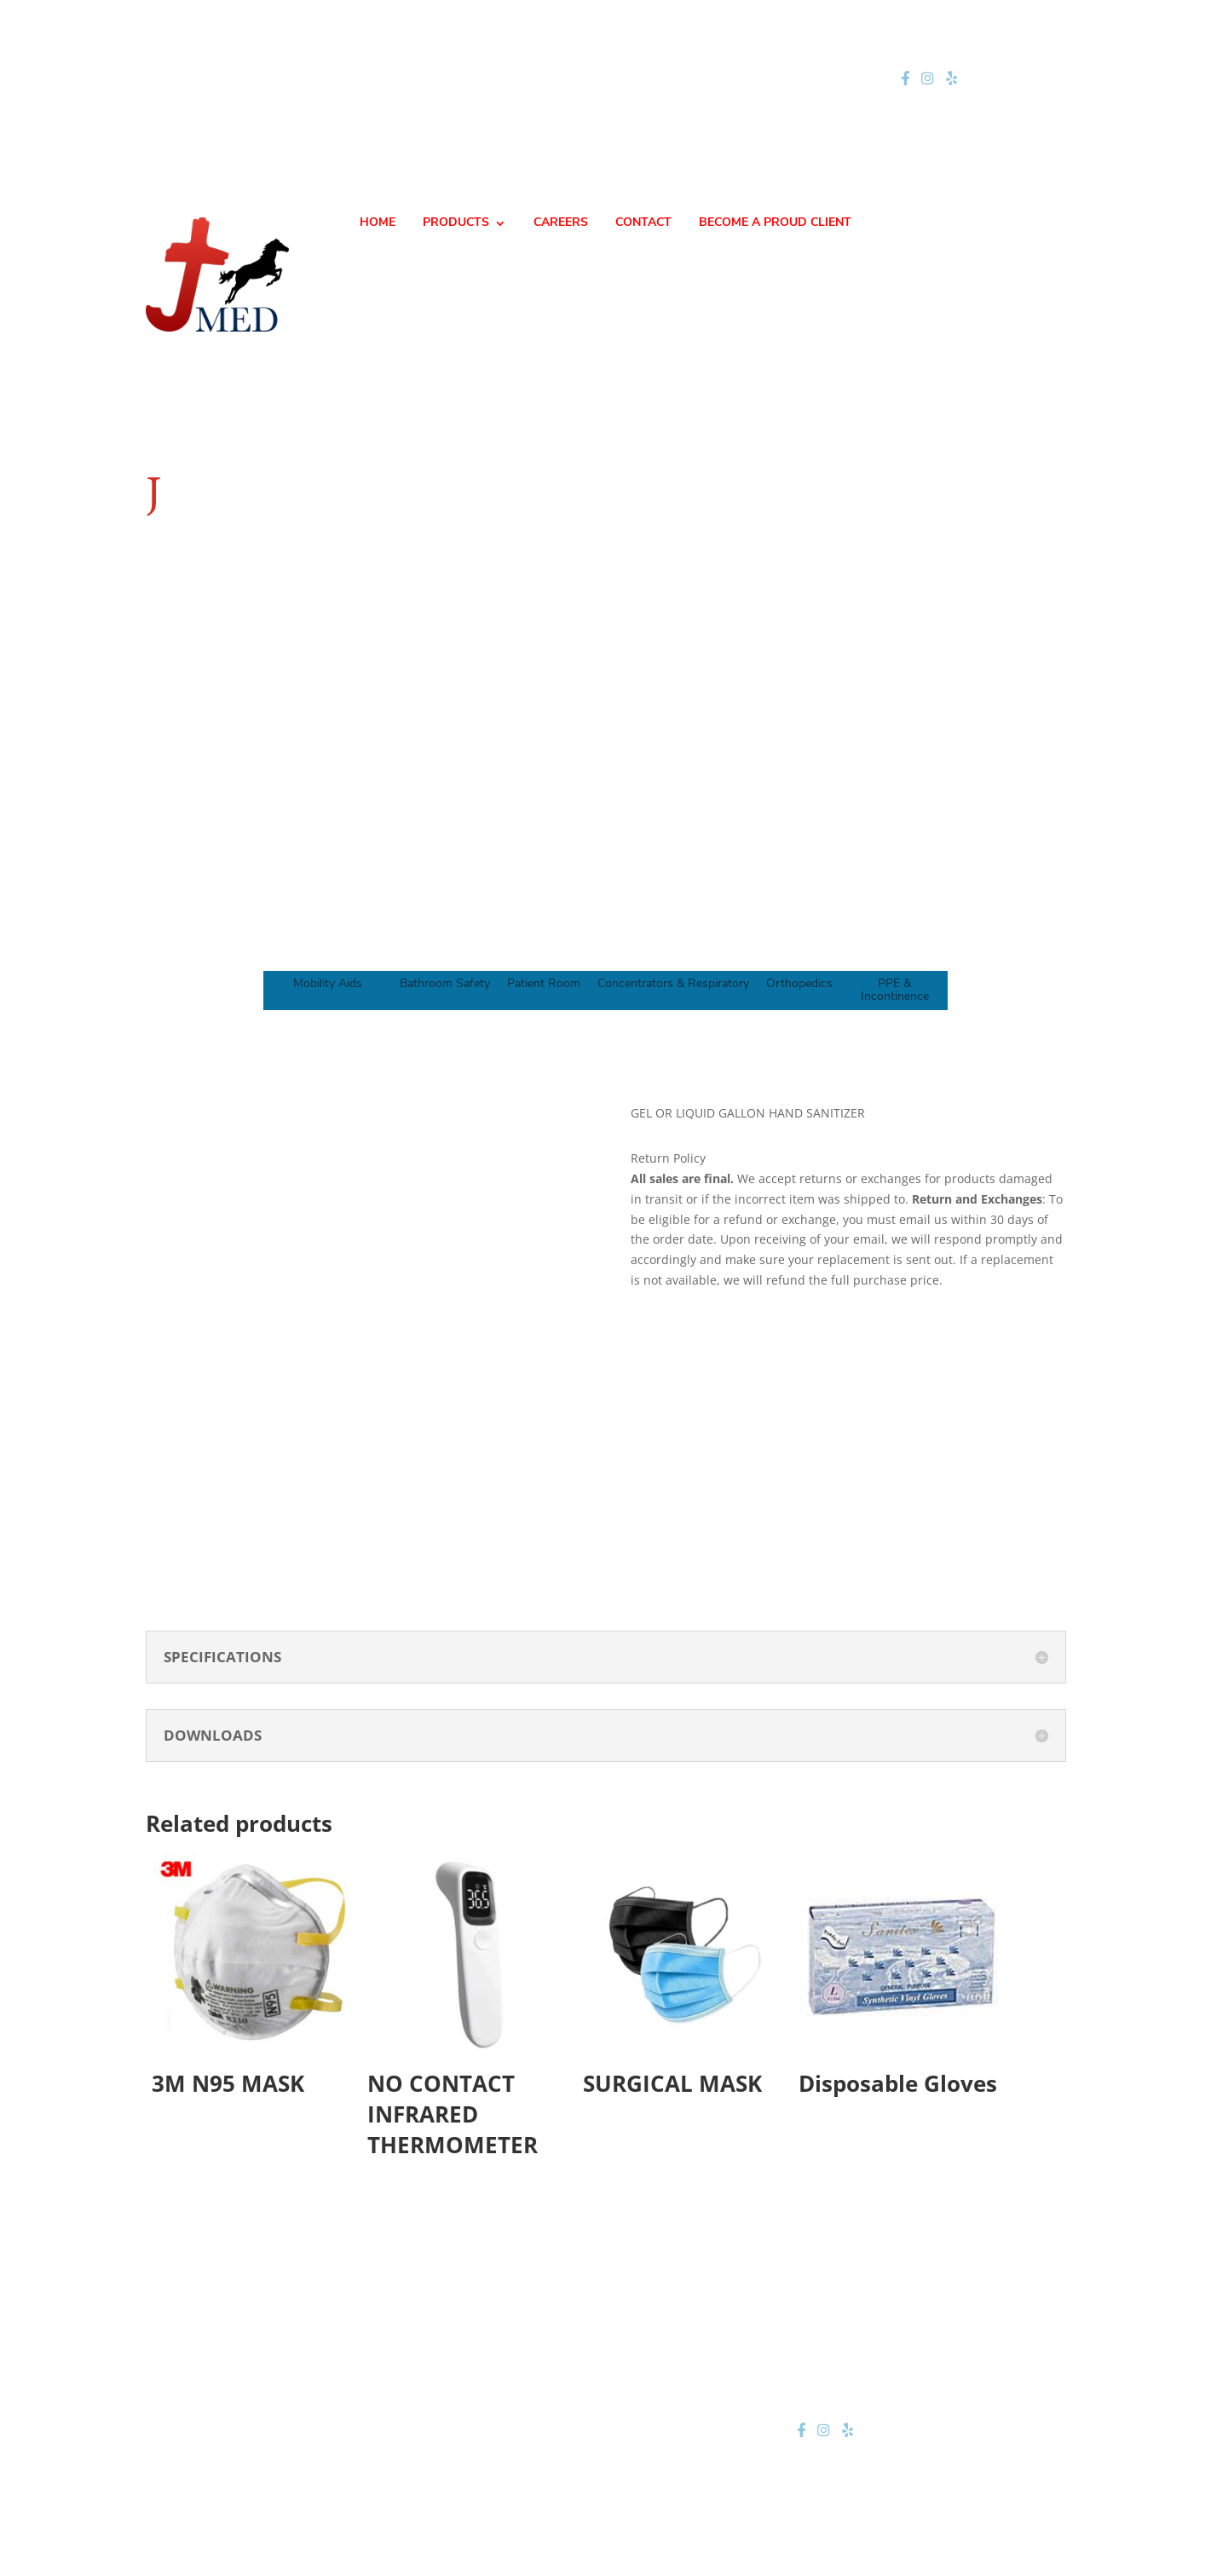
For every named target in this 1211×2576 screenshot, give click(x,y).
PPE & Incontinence (895, 990)
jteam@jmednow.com (613, 79)
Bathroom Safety (445, 984)
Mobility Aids (327, 984)
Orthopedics (799, 984)
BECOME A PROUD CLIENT (775, 223)
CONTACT (643, 223)
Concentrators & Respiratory (673, 984)
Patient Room (543, 984)
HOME (377, 223)
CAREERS (560, 223)
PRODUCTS (456, 223)
